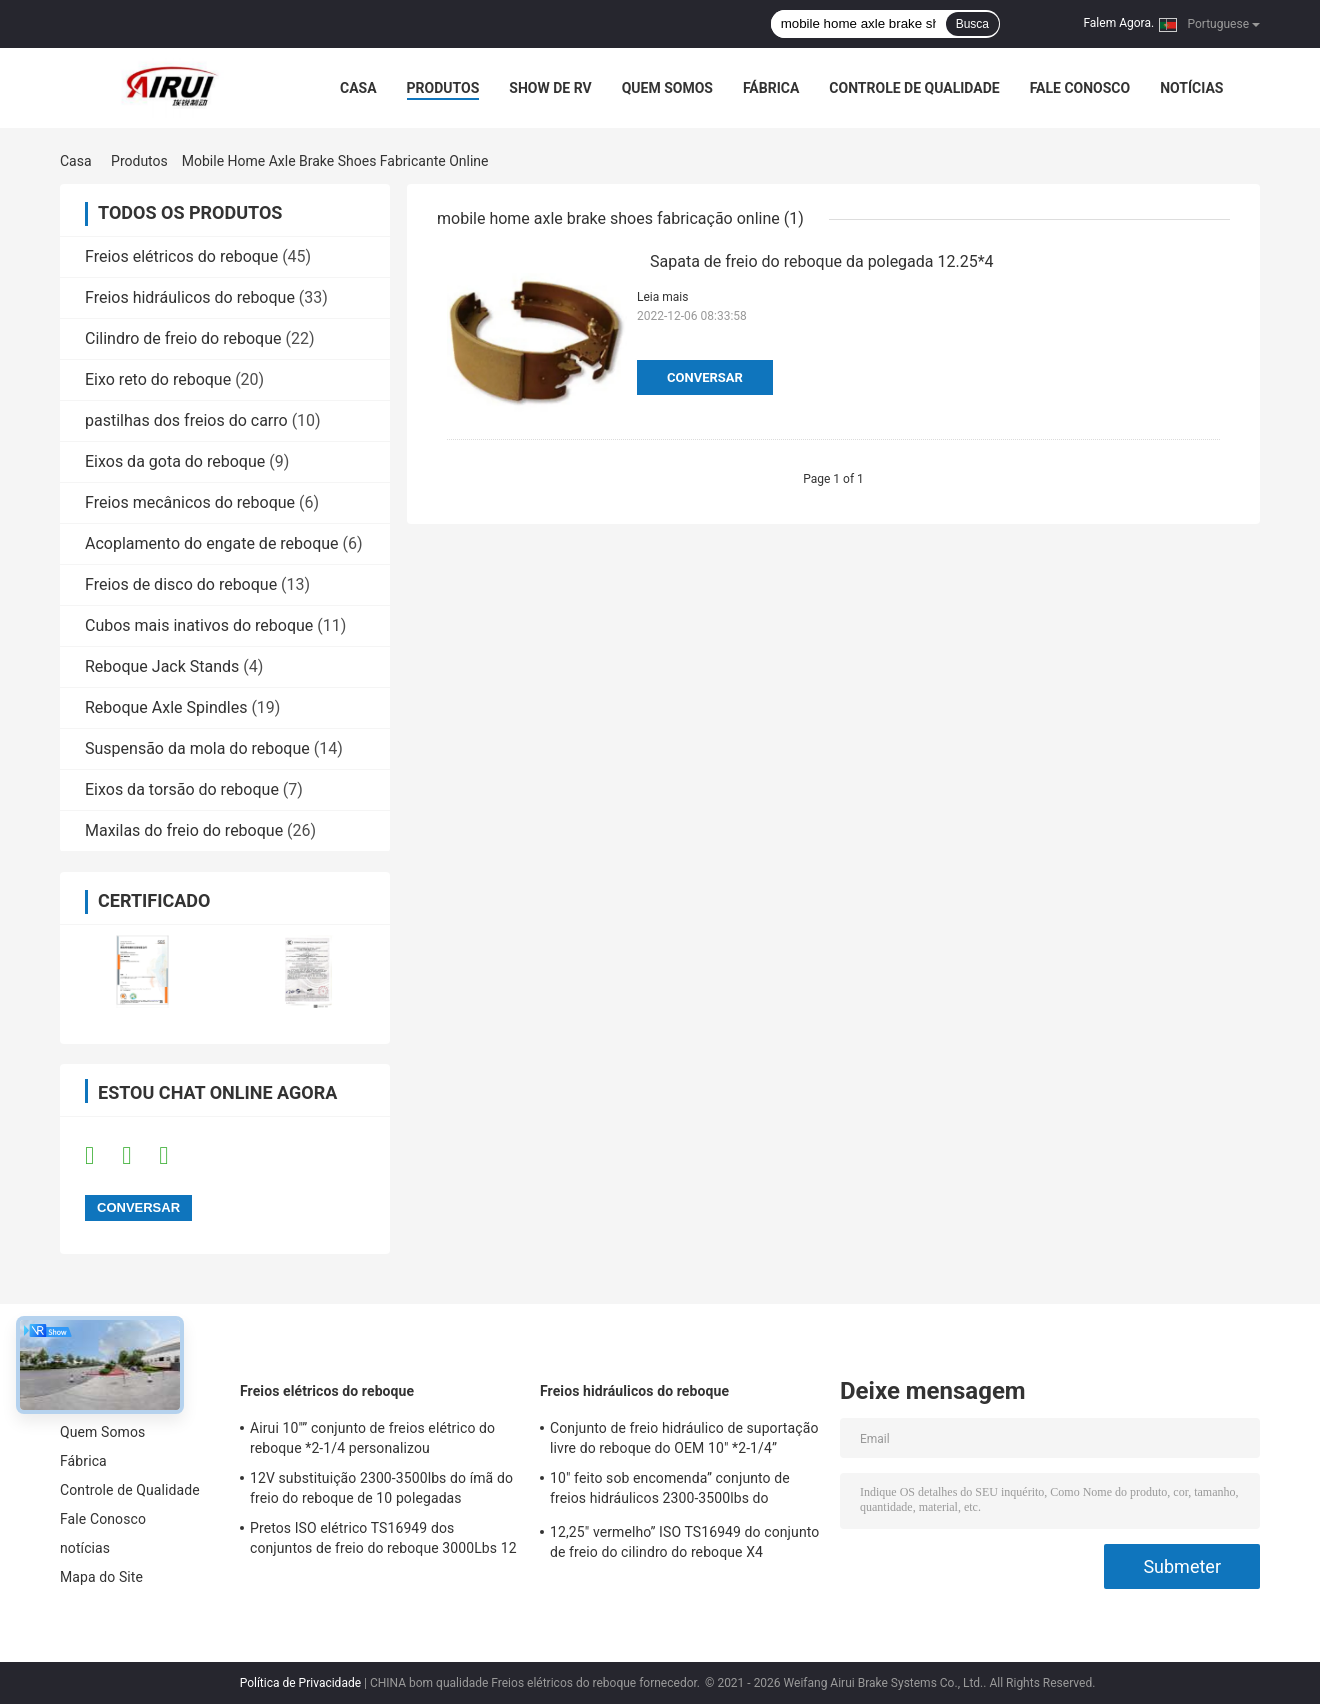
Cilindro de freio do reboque (183, 338)
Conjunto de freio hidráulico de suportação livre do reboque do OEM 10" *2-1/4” (684, 1438)
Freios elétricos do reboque (181, 256)
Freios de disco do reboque (181, 584)
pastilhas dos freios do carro (186, 420)
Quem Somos (667, 88)
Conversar (705, 377)
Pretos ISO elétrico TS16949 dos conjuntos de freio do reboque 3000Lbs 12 (383, 1538)
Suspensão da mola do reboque (197, 748)
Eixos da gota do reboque (175, 461)
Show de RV (550, 88)
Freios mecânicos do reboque (190, 502)
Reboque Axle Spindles (166, 707)
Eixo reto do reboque (158, 379)
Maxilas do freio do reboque (184, 830)
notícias (1191, 88)
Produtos (443, 88)
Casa (358, 88)
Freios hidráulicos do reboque (190, 297)
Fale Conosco (1080, 88)
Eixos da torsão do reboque (182, 789)
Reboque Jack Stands (162, 666)
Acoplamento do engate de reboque (212, 543)
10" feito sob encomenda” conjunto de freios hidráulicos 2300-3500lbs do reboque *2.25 (670, 1491)
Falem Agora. (1118, 23)
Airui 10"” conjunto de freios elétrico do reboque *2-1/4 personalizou (372, 1438)
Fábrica (771, 88)
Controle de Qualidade (914, 88)
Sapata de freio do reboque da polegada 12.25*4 (822, 261)
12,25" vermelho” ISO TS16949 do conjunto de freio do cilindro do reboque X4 (684, 1542)
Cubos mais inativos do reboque (199, 625)
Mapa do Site (101, 1577)
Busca (972, 24)
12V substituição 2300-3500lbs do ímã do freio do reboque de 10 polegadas (381, 1488)
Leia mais (662, 297)
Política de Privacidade (300, 1683)
